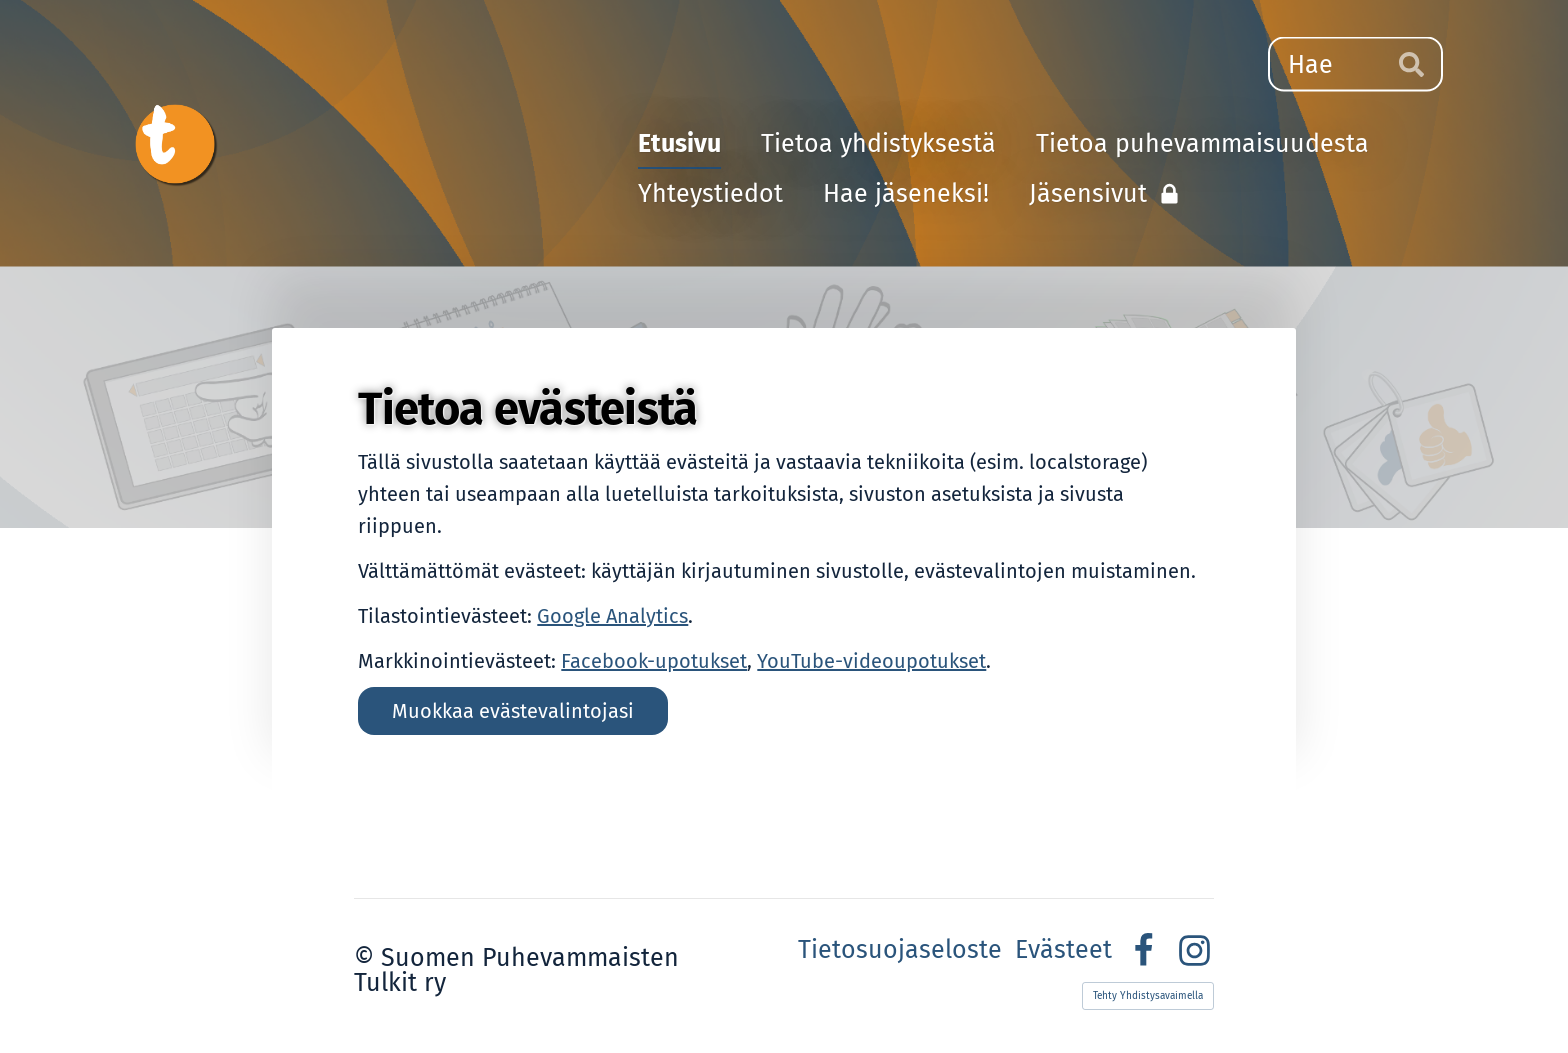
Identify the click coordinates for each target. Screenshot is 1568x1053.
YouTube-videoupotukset (871, 661)
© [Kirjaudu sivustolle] (367, 958)
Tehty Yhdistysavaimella (1148, 996)
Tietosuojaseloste (900, 950)
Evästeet (1063, 950)
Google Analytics (612, 616)
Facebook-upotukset (654, 661)
